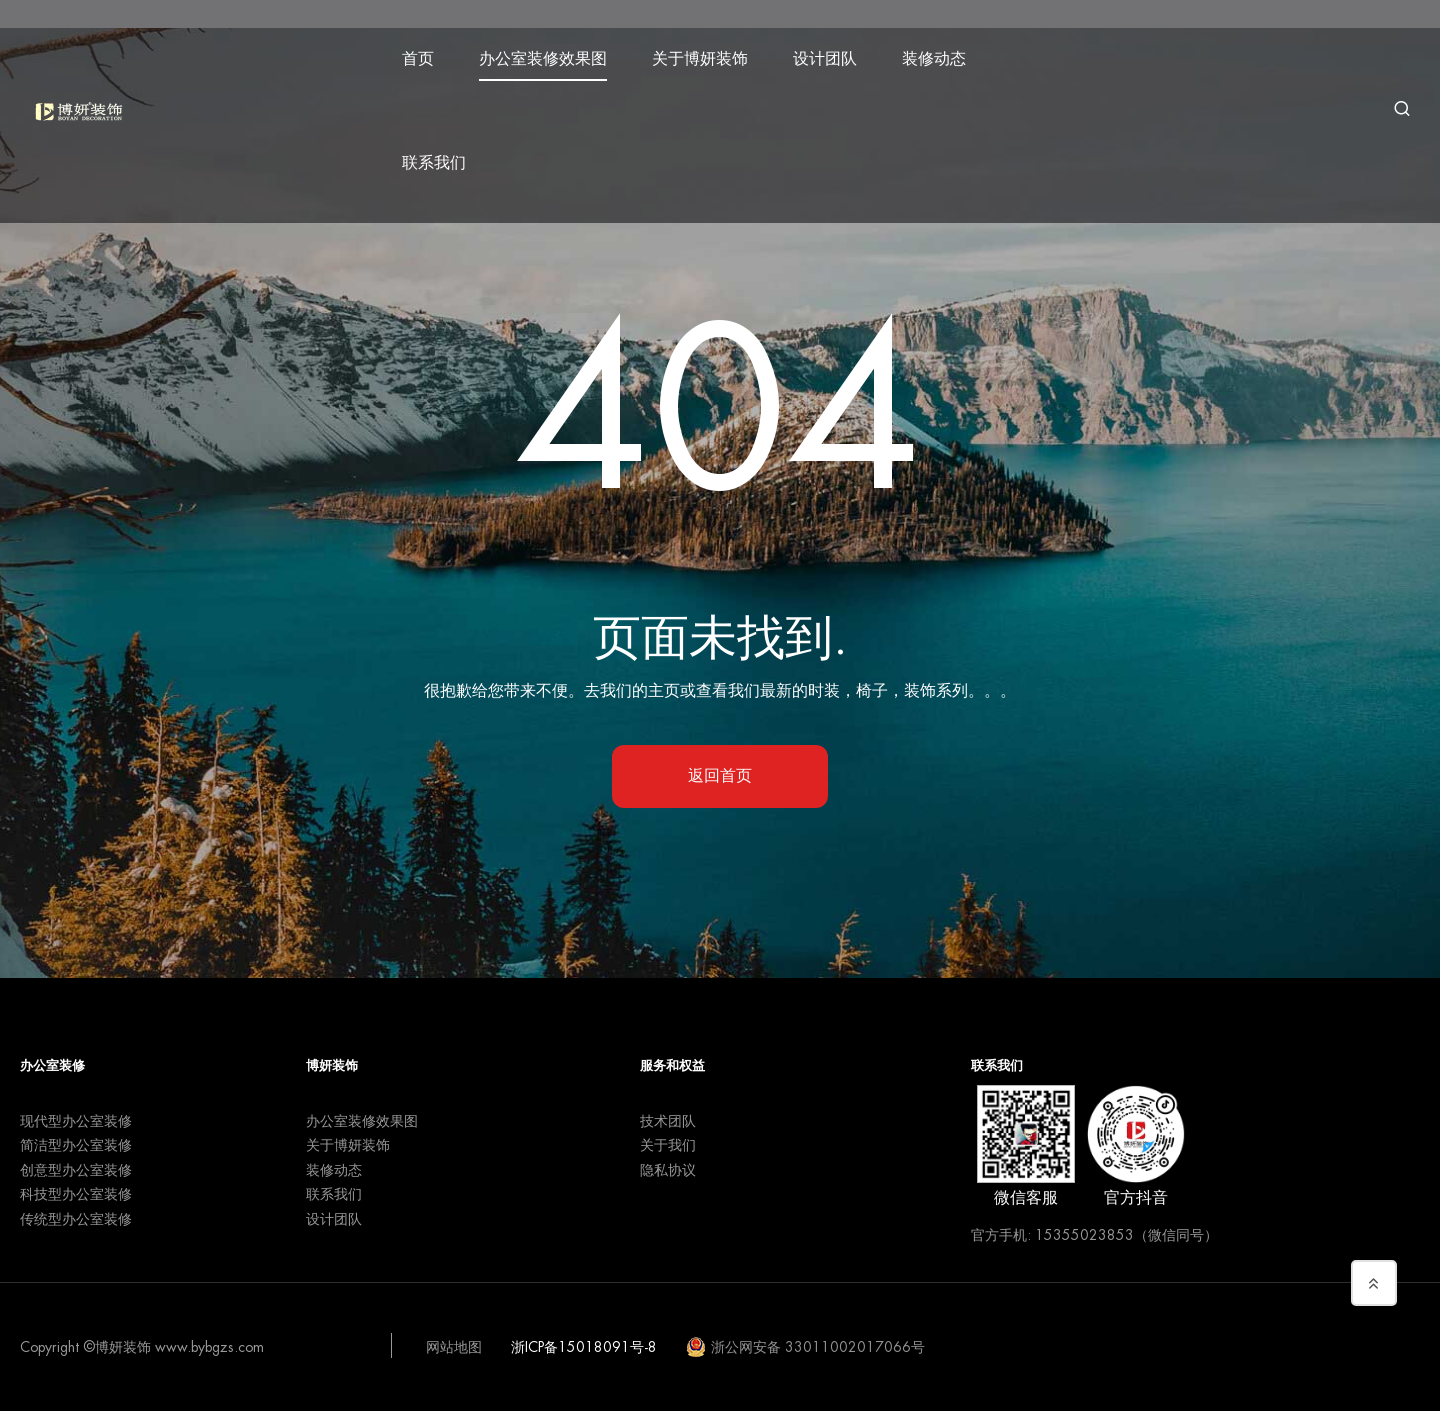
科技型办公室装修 (76, 1194)
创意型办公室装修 (76, 1170)
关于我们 (668, 1145)
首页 (429, 52)
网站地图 (454, 1347)
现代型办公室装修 (76, 1121)
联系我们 (445, 156)
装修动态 (945, 52)
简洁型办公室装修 (76, 1145)
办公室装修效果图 (554, 52)
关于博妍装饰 (711, 52)
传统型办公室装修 (76, 1219)
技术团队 (668, 1121)
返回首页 (720, 776)
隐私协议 (668, 1170)
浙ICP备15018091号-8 (584, 1347)
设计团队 (836, 52)
